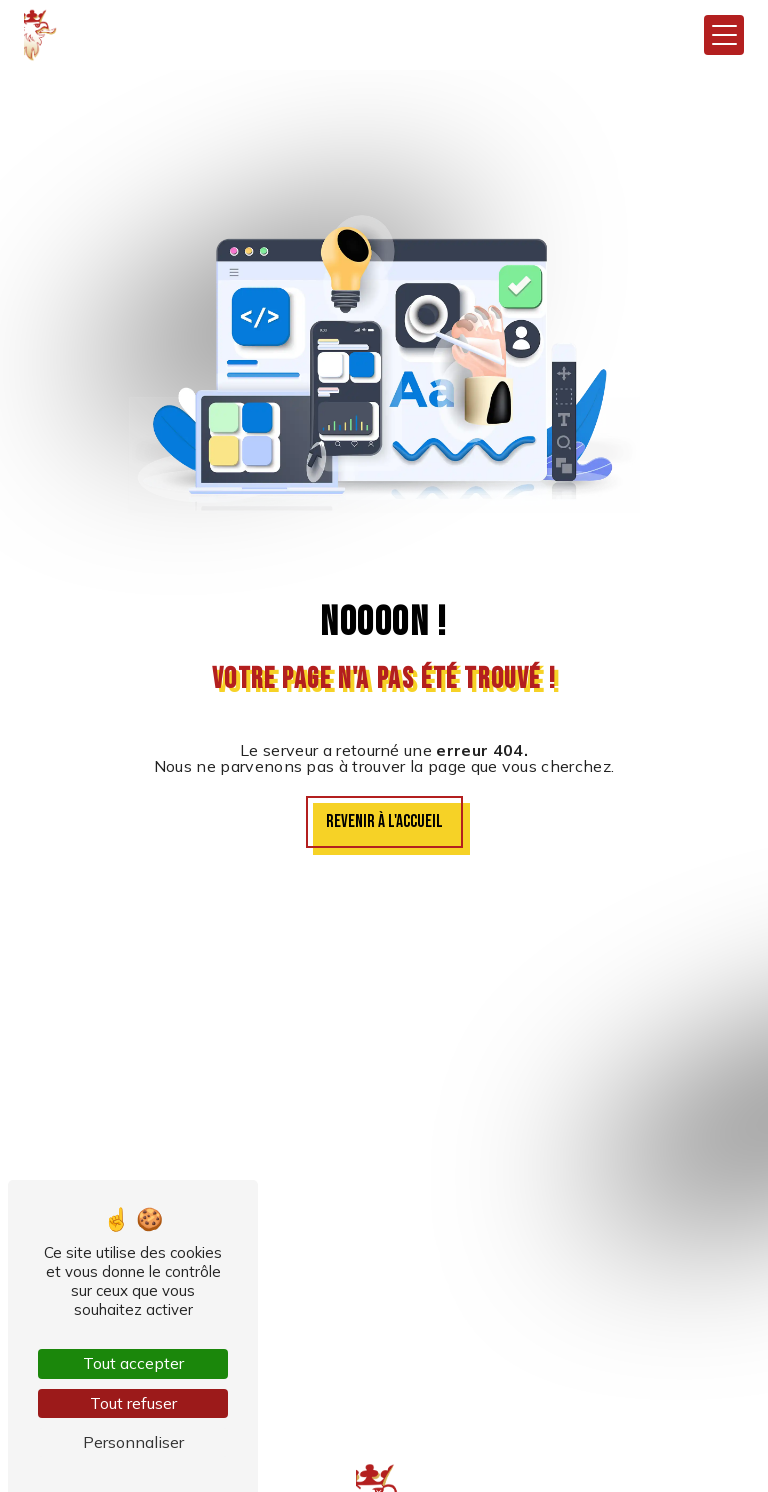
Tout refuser (133, 1403)
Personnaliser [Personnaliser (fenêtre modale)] (133, 1442)
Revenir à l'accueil (384, 821)
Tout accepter (133, 1363)
